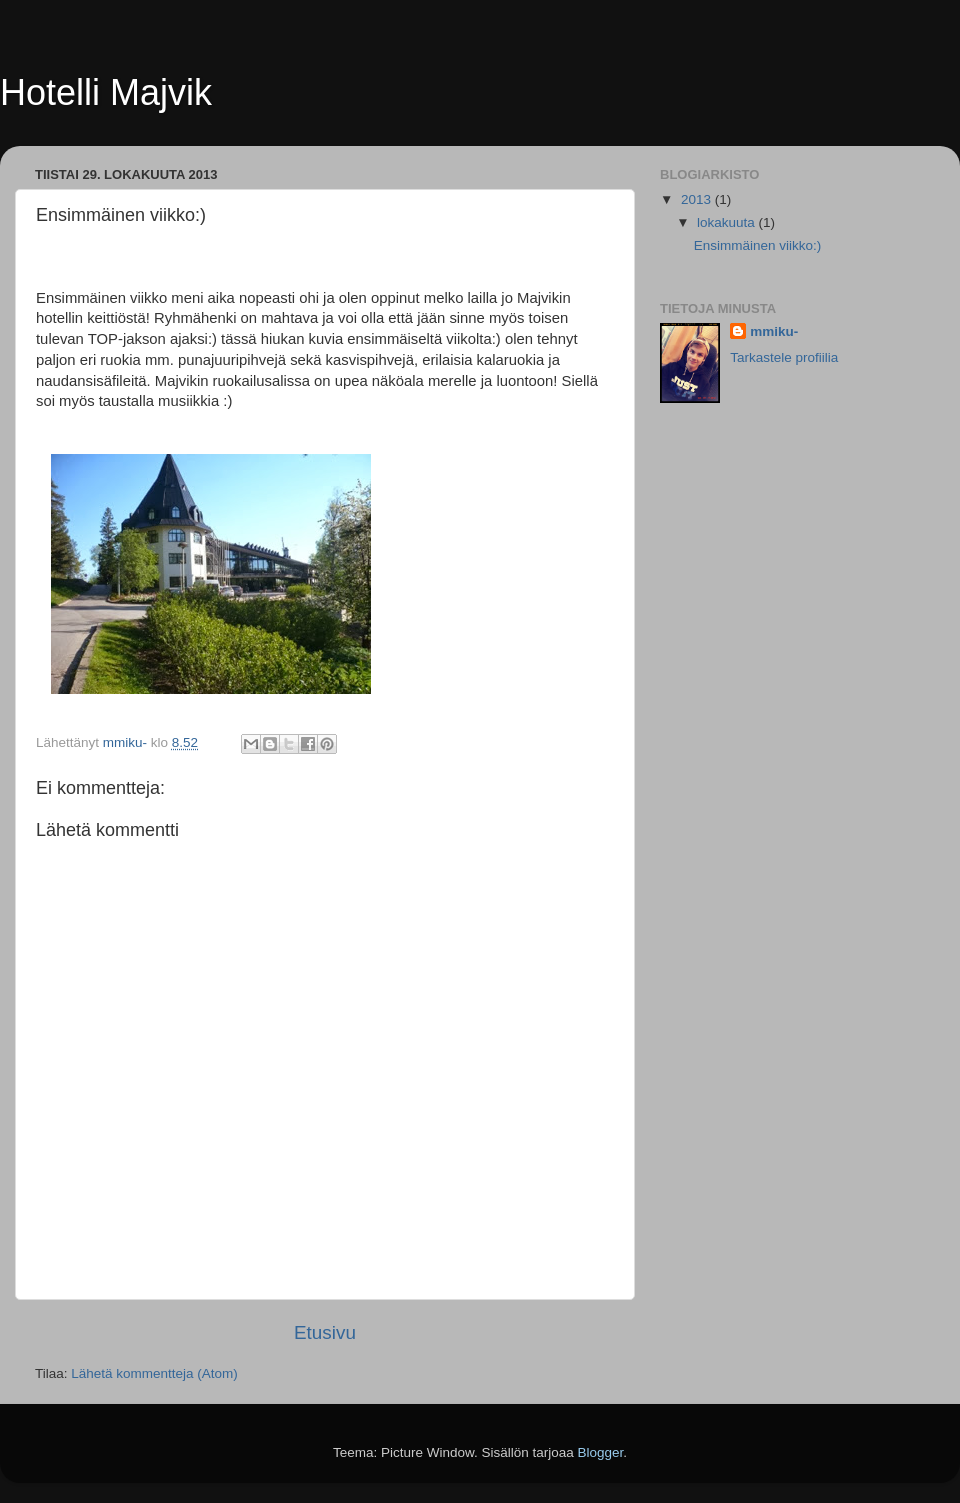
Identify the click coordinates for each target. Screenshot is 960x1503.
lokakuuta (728, 222)
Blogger (601, 1452)
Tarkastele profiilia (784, 357)
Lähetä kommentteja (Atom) (154, 1373)
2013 (698, 199)
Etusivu (325, 1332)
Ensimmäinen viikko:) (758, 245)
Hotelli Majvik (106, 92)
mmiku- (774, 331)
